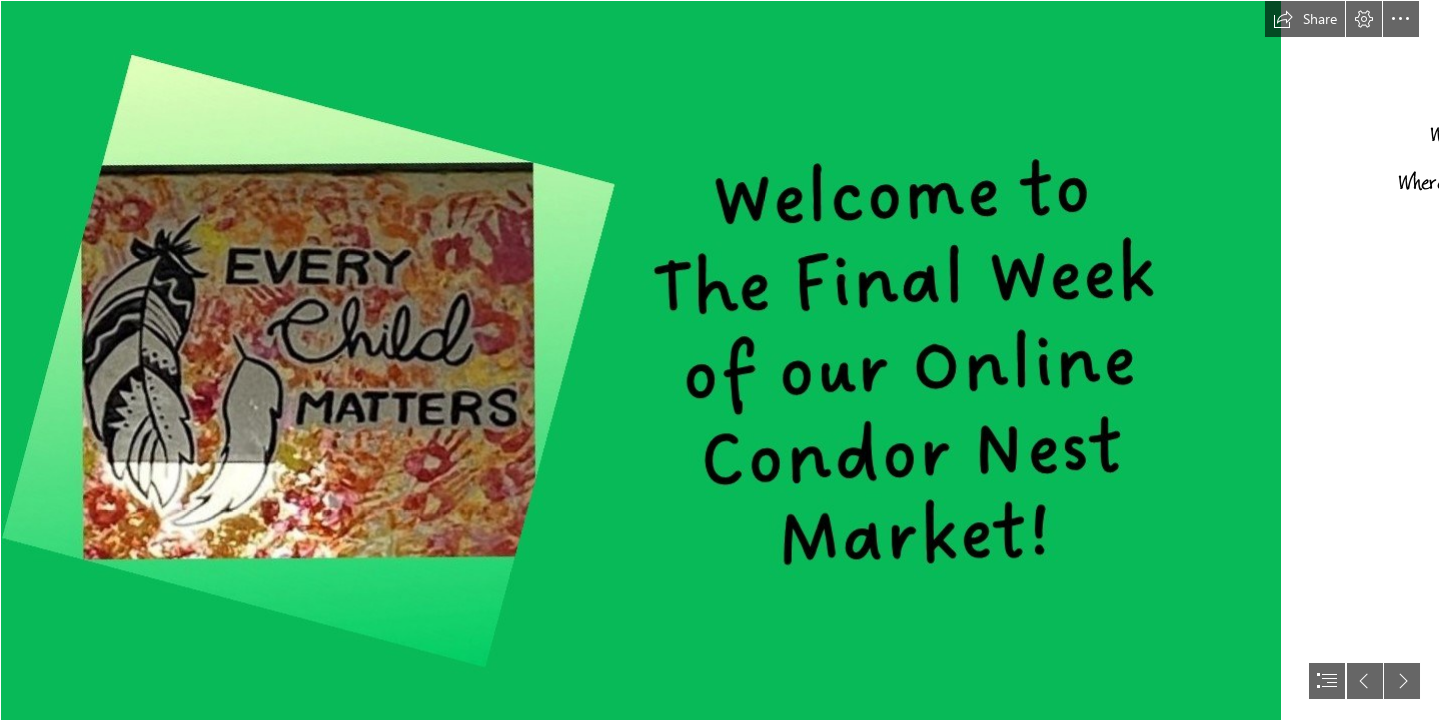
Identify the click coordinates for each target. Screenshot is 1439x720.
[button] (1305, 19)
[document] (719, 360)
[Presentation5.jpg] (640, 360)
